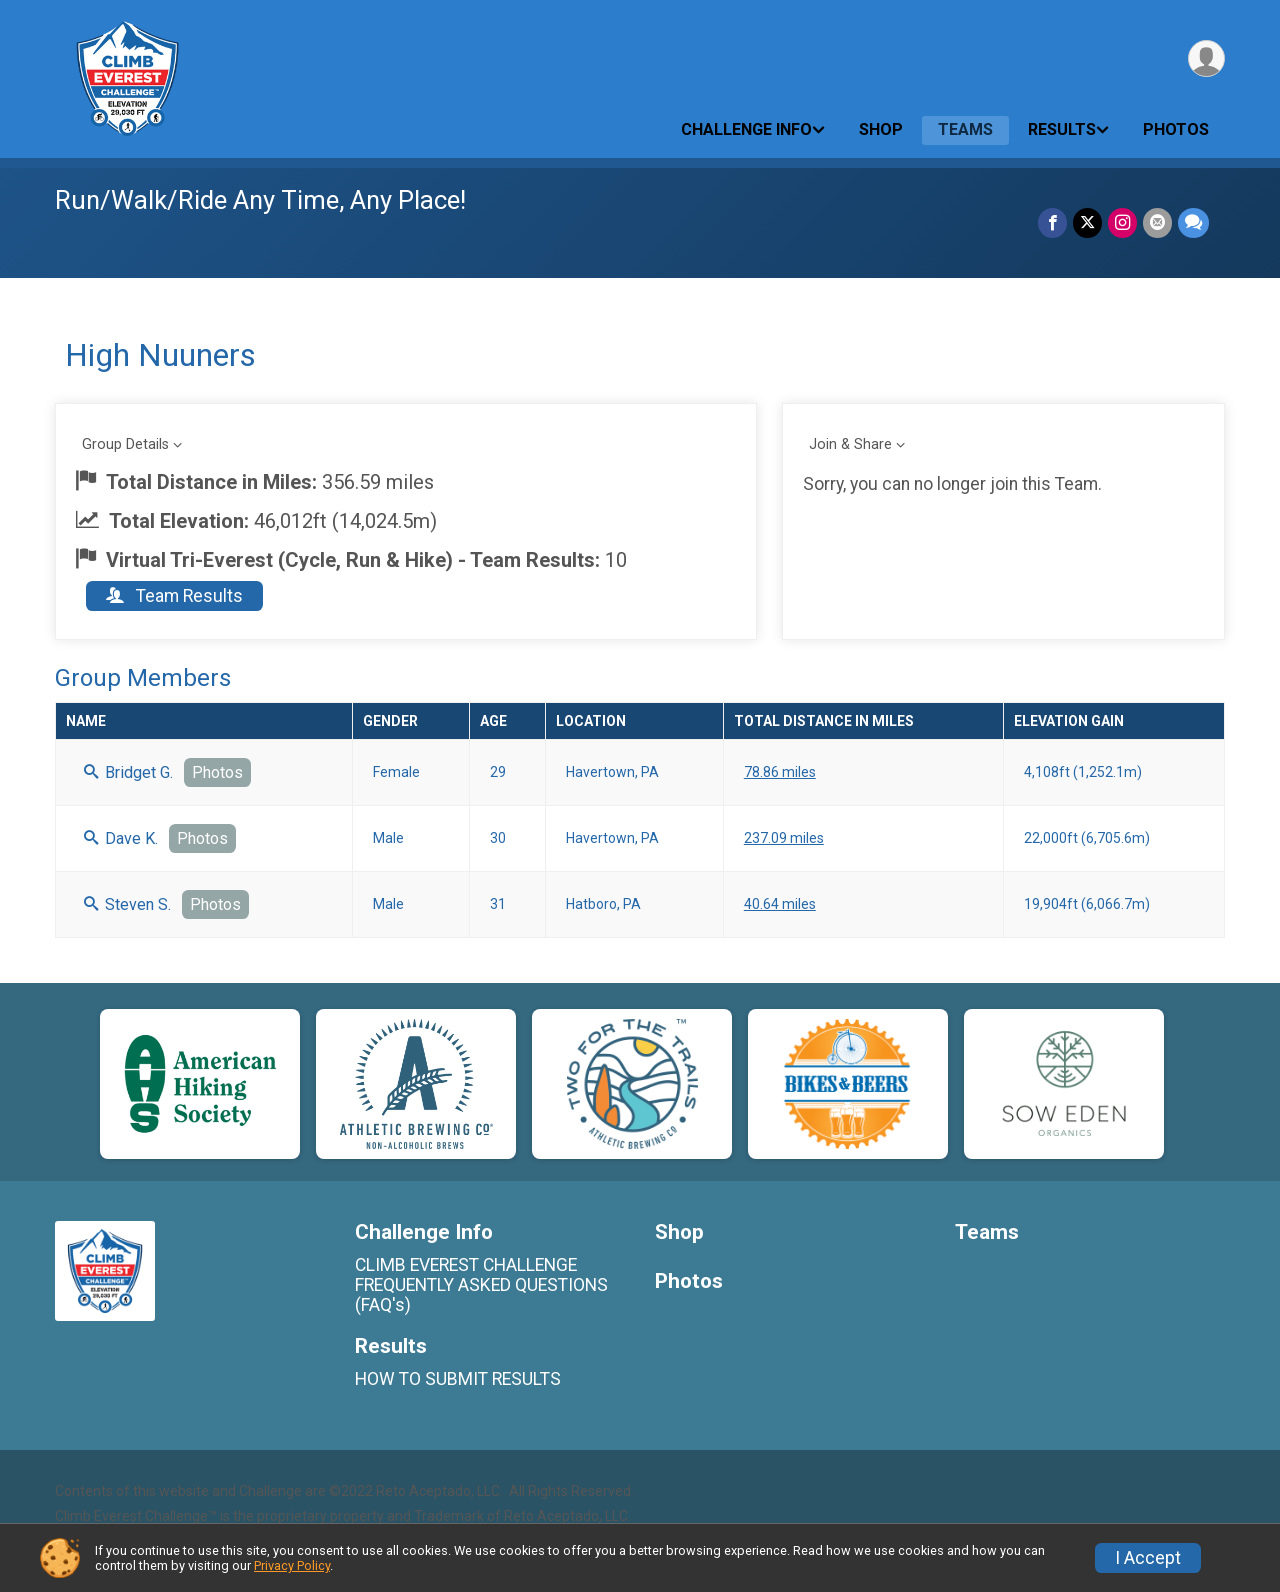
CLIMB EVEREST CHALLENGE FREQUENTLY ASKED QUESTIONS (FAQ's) (481, 1285)
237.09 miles (784, 838)
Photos (1176, 129)
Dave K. (121, 838)
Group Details (125, 444)
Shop (881, 129)
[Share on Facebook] (1052, 222)
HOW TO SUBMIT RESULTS (458, 1379)
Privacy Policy (292, 1565)
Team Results (174, 596)
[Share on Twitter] (1087, 222)
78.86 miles (780, 772)
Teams (965, 129)
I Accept (1148, 1558)
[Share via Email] (1157, 222)
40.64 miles (780, 904)
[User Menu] (1206, 58)
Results (1062, 129)
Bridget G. (128, 772)
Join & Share (850, 444)
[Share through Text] (1193, 222)
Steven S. (127, 904)
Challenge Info (746, 129)
